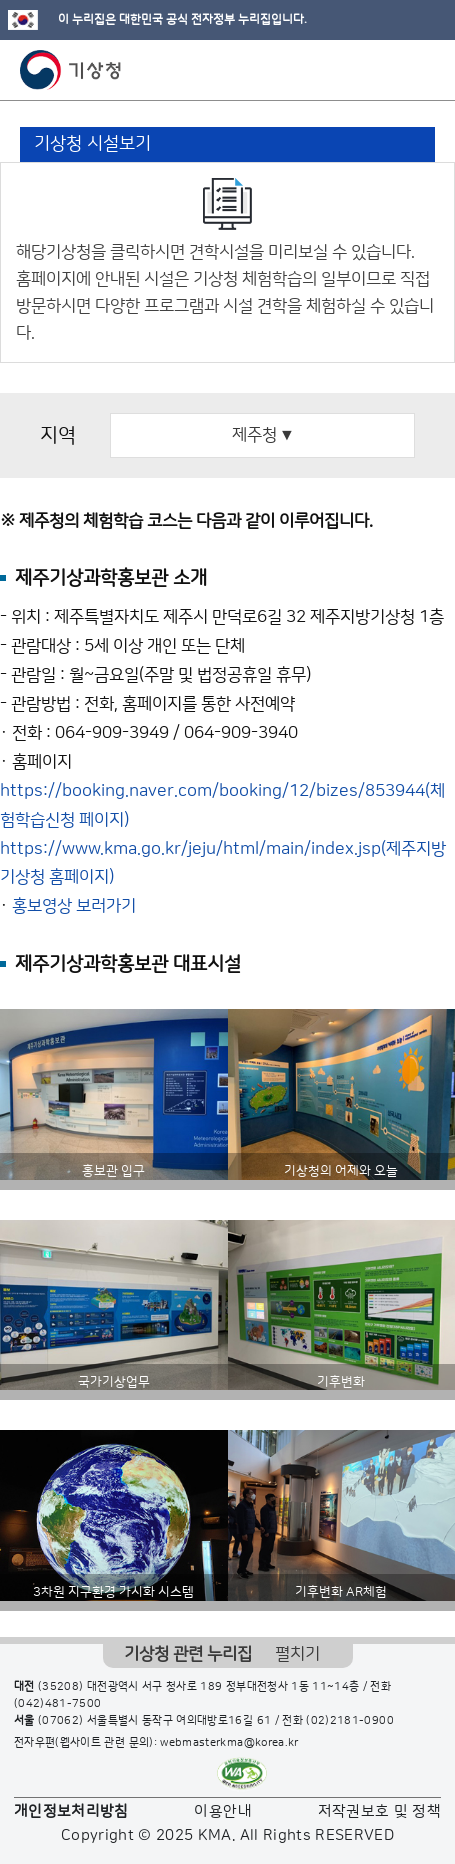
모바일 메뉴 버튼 (422, 70)
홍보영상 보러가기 (74, 906)
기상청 (71, 70)
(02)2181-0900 (350, 1721)
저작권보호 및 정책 (380, 1811)
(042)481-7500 (58, 1704)
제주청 (262, 435)
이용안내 (222, 1811)
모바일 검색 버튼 (390, 70)
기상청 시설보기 (92, 144)
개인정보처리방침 (71, 1811)
